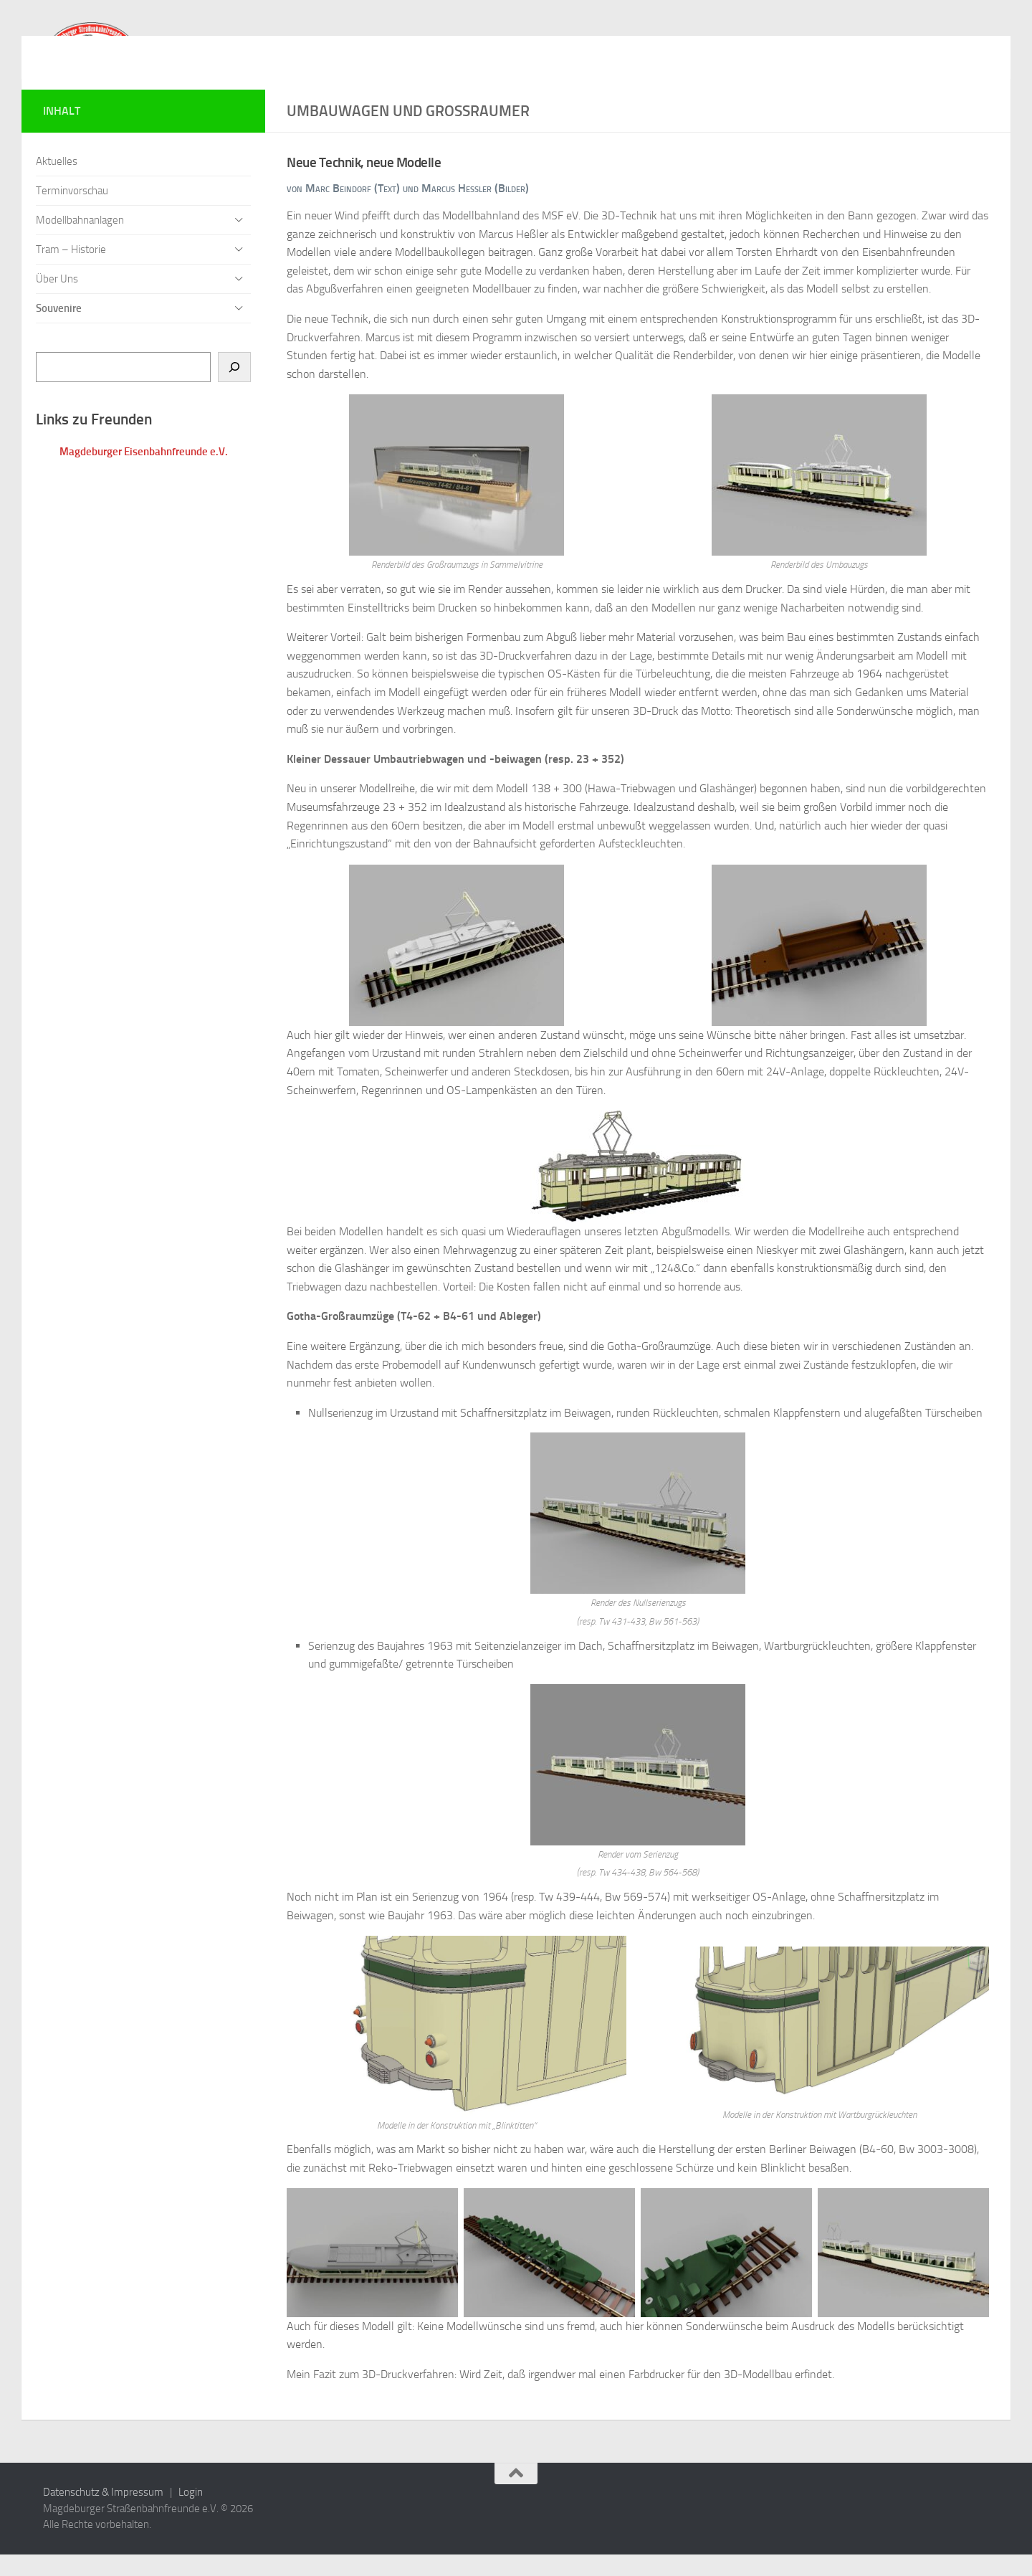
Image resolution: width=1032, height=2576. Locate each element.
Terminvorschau (72, 212)
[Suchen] (234, 389)
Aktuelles (56, 182)
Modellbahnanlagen (80, 241)
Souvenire (59, 329)
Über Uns (57, 300)
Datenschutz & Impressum (103, 2513)
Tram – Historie (71, 271)
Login (190, 2513)
